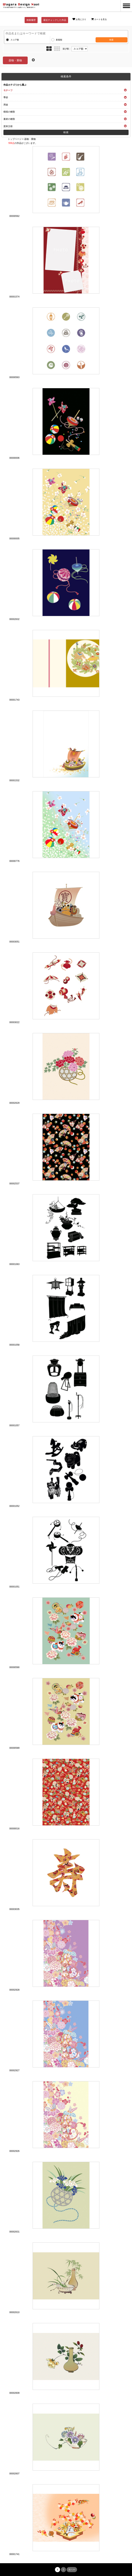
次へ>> (71, 2569)
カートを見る (99, 19)
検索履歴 (31, 20)
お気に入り (79, 19)
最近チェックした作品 (54, 20)
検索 (111, 40)
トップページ (15, 139)
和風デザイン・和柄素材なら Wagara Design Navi (21, 6)
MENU (126, 5)
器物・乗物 (30, 139)
